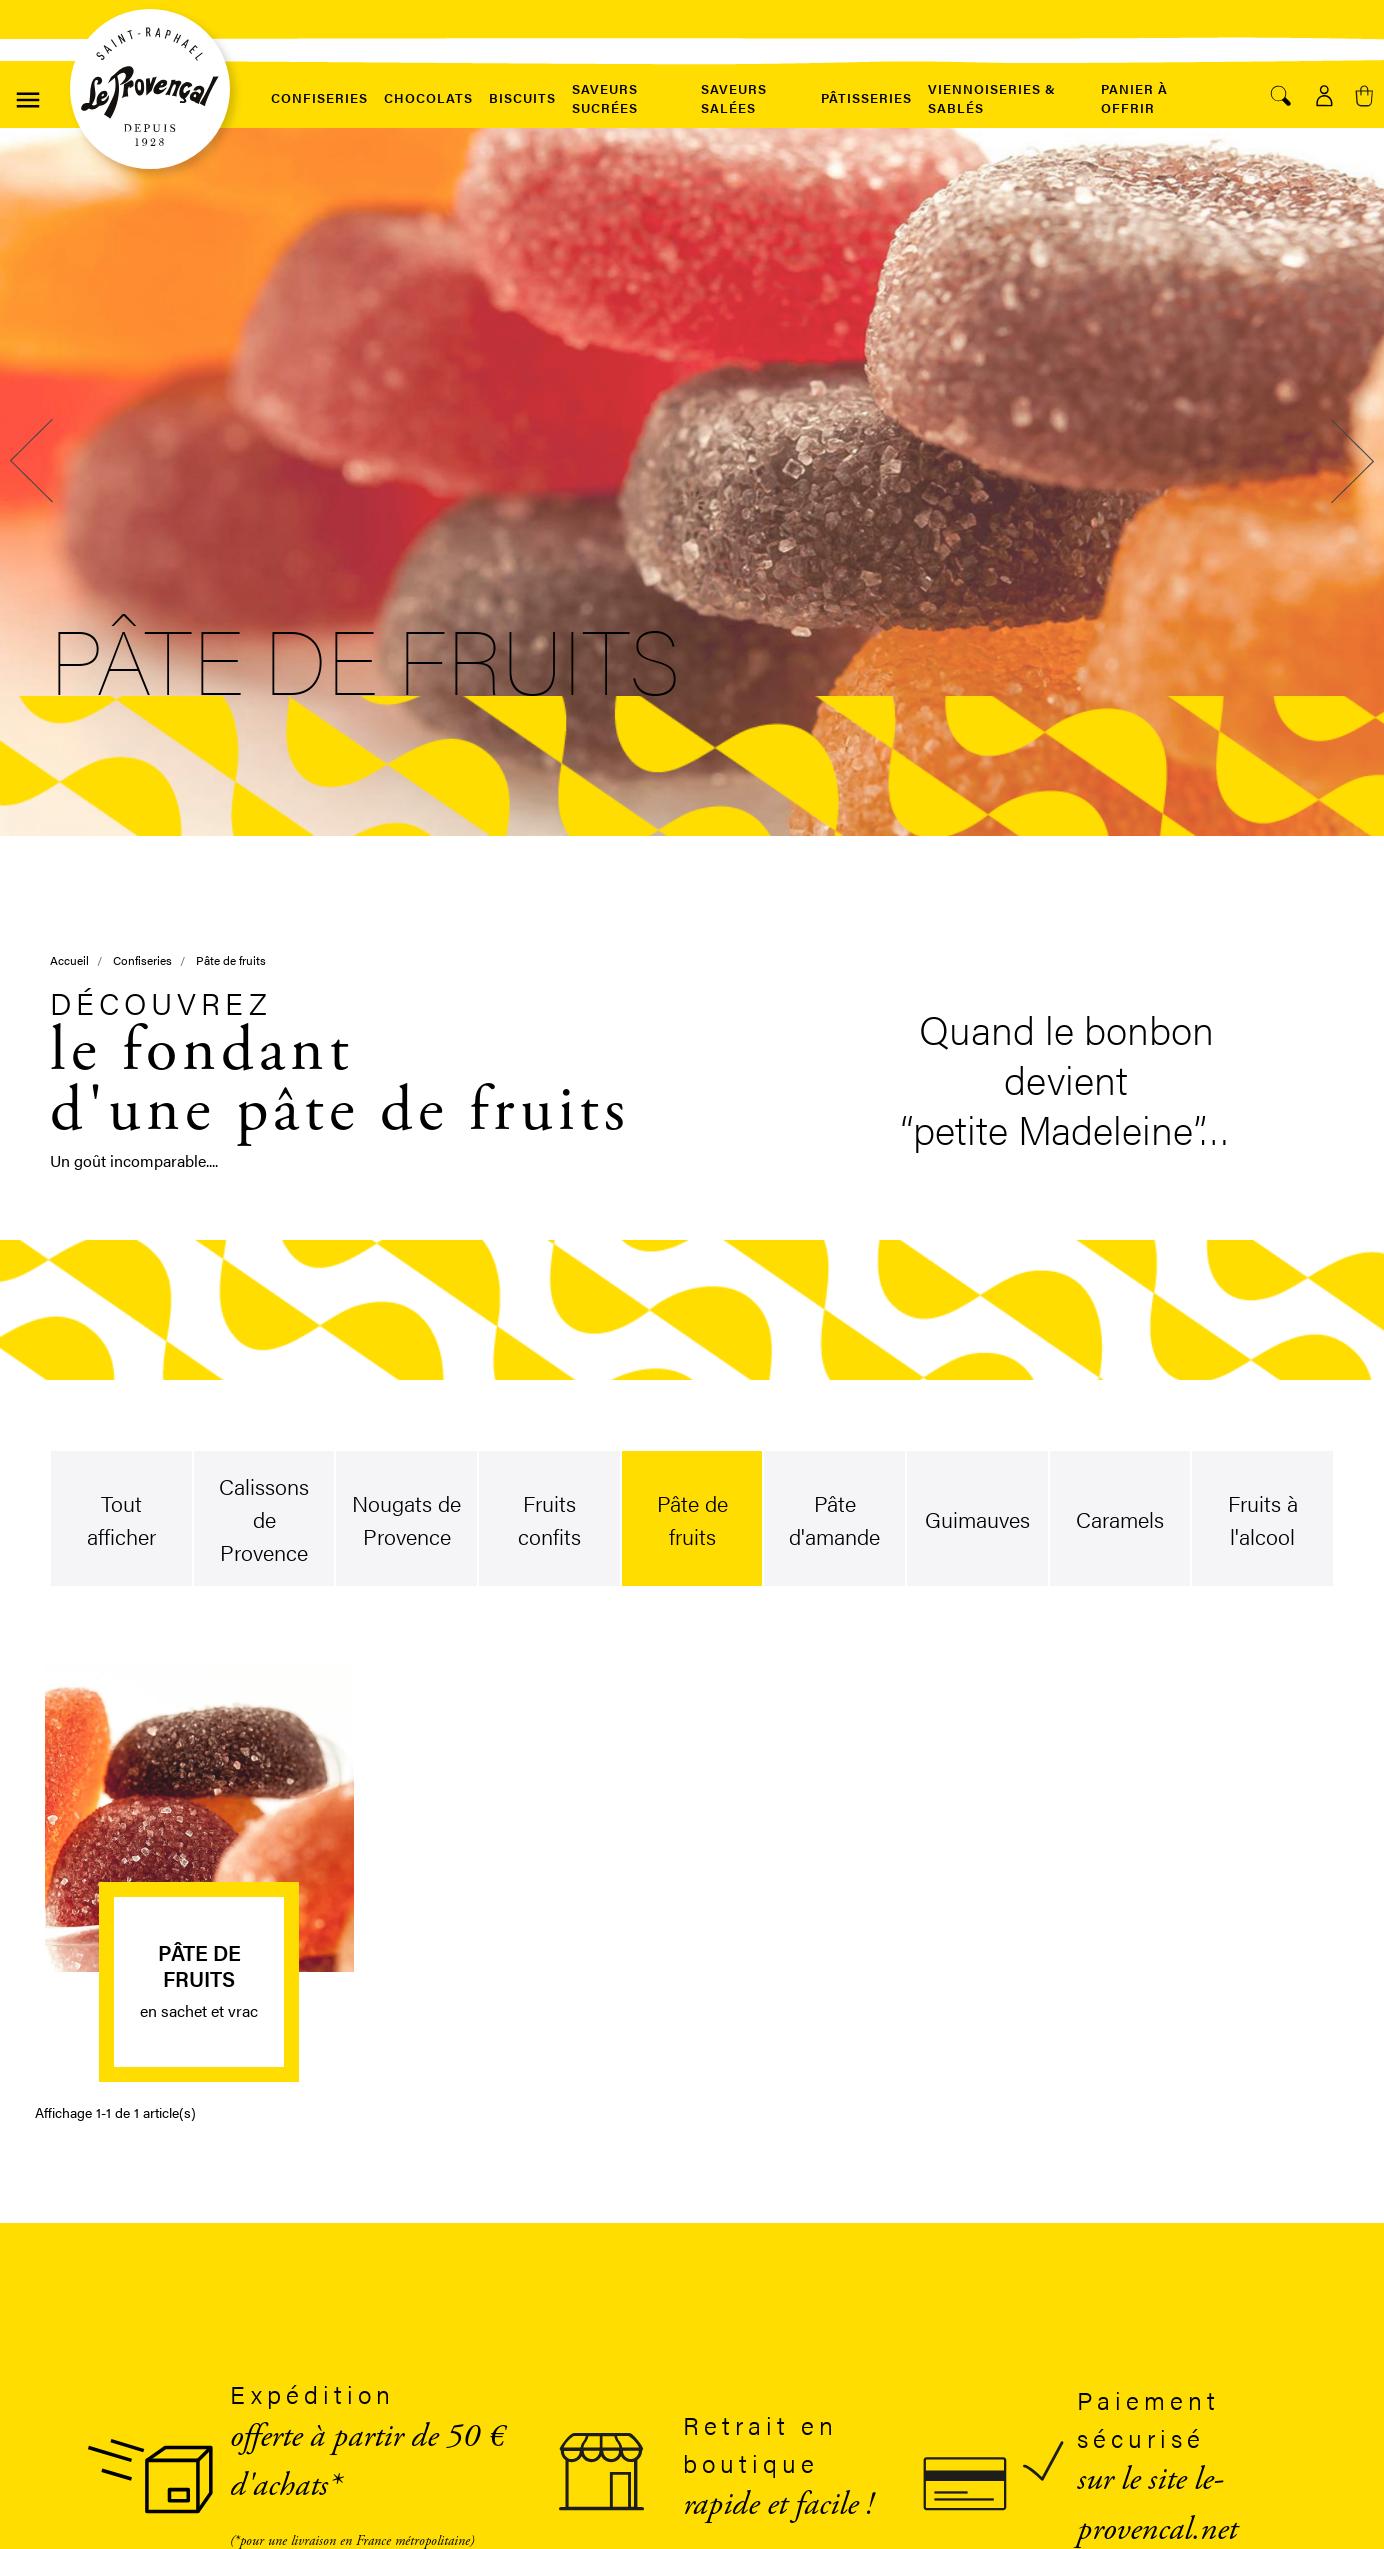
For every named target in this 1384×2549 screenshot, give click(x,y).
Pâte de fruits (199, 1964)
